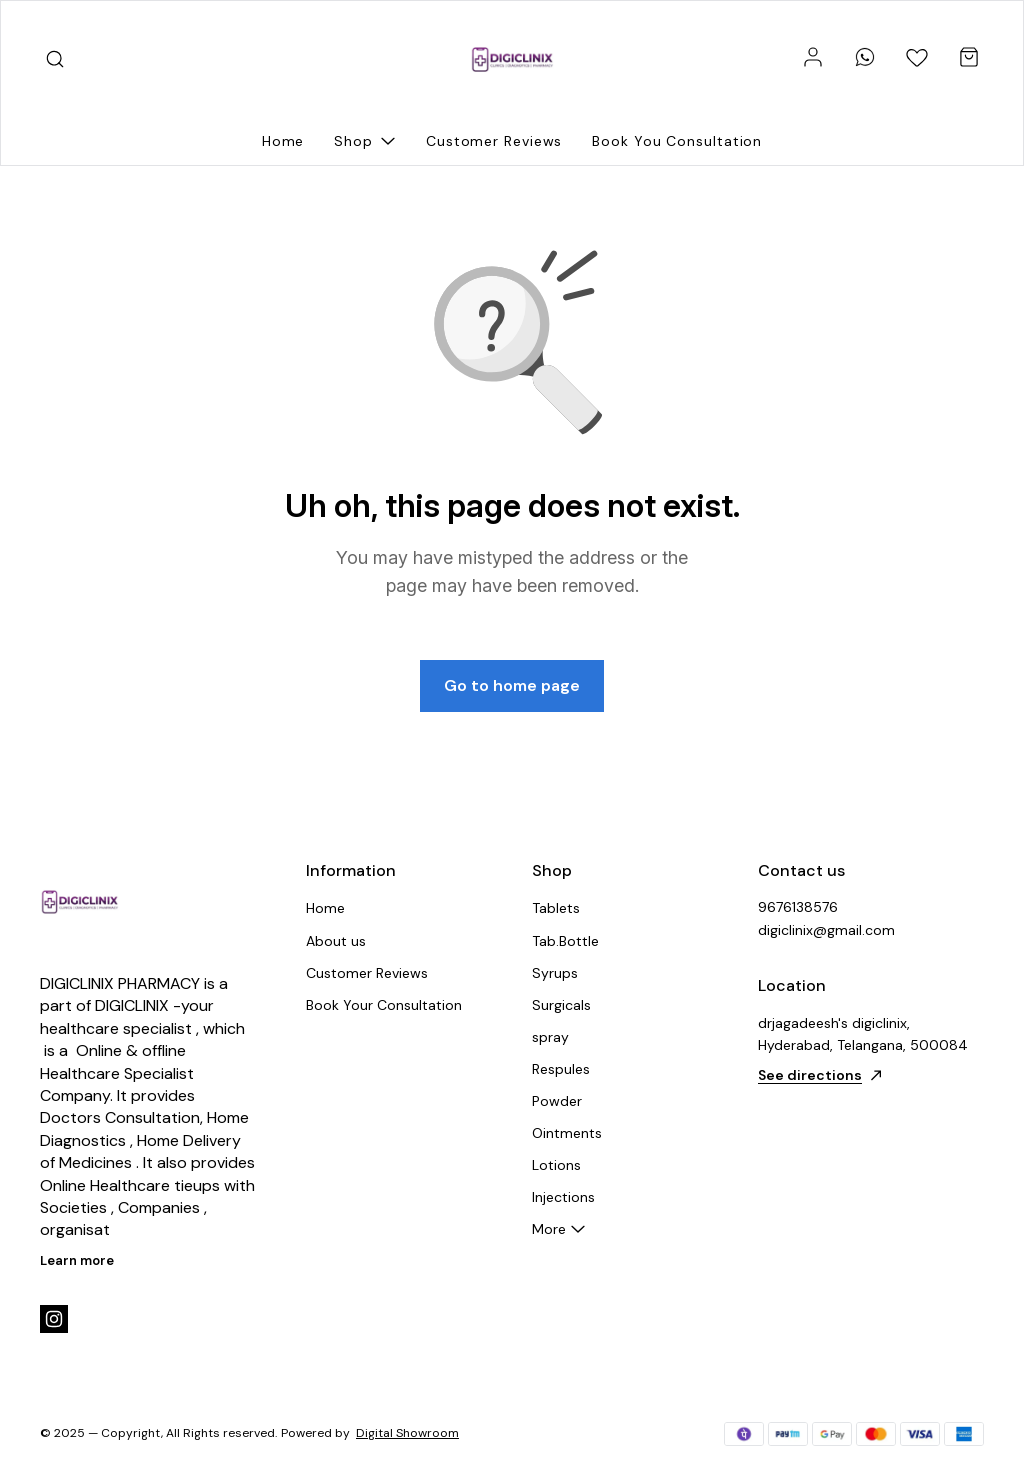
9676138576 (798, 907)
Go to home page (512, 685)
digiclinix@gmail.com (826, 930)
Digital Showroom (407, 1433)
